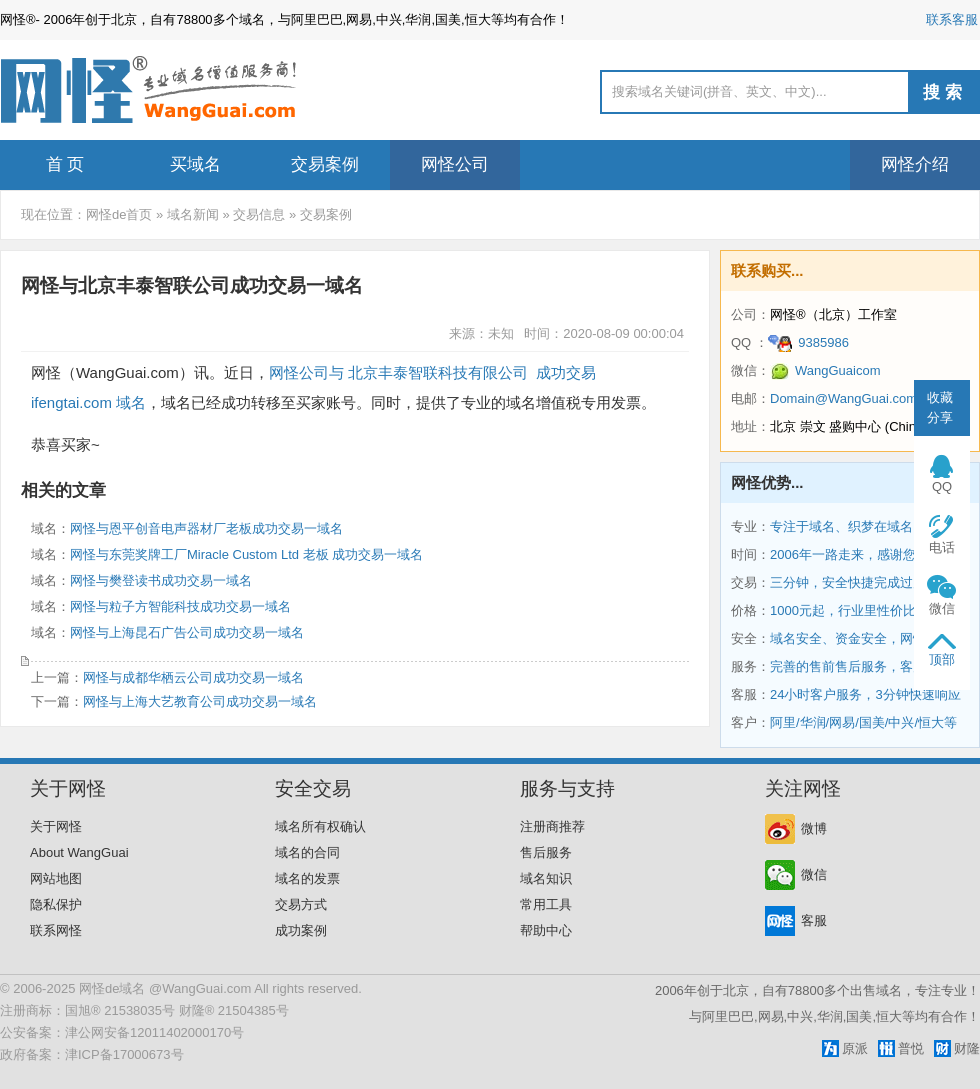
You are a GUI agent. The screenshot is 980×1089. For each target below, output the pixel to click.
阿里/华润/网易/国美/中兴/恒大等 (863, 722)
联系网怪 (56, 930)
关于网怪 (56, 826)
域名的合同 (307, 852)
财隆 (967, 1048)
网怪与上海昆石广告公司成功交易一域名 (187, 632)
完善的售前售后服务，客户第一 (861, 666)
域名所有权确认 (320, 826)
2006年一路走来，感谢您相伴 (856, 554)
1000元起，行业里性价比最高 (856, 610)
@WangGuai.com (200, 988)
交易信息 (259, 214)
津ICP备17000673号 (124, 1054)
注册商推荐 (552, 826)
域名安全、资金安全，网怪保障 (861, 638)
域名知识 (546, 878)
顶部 (942, 659)
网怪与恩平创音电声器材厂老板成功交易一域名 (206, 528)
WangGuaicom (825, 370)
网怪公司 (455, 164)
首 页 (65, 164)
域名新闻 (193, 214)
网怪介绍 (915, 164)
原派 (855, 1048)
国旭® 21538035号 (120, 1010)
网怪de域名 (112, 988)
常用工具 (546, 904)
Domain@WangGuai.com (843, 398)
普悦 (911, 1048)
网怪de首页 (119, 214)
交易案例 (325, 164)
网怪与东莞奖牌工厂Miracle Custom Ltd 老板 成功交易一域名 (246, 554)
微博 (814, 828)
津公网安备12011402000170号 (154, 1032)
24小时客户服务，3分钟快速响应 (865, 694)
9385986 (808, 342)
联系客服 (952, 19)
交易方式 (301, 904)
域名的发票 (307, 878)
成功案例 (301, 930)
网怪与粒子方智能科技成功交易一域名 (180, 606)
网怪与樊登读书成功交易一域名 (161, 580)
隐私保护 (56, 904)
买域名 (195, 164)
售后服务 (546, 852)
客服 (814, 920)
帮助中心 (546, 930)
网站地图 (56, 878)
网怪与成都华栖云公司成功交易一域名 (193, 677)
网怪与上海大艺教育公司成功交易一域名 (200, 701)
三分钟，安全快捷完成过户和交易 (867, 582)
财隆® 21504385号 (234, 1010)
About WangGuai (79, 852)
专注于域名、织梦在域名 (841, 526)
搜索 (945, 92)
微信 (814, 874)
